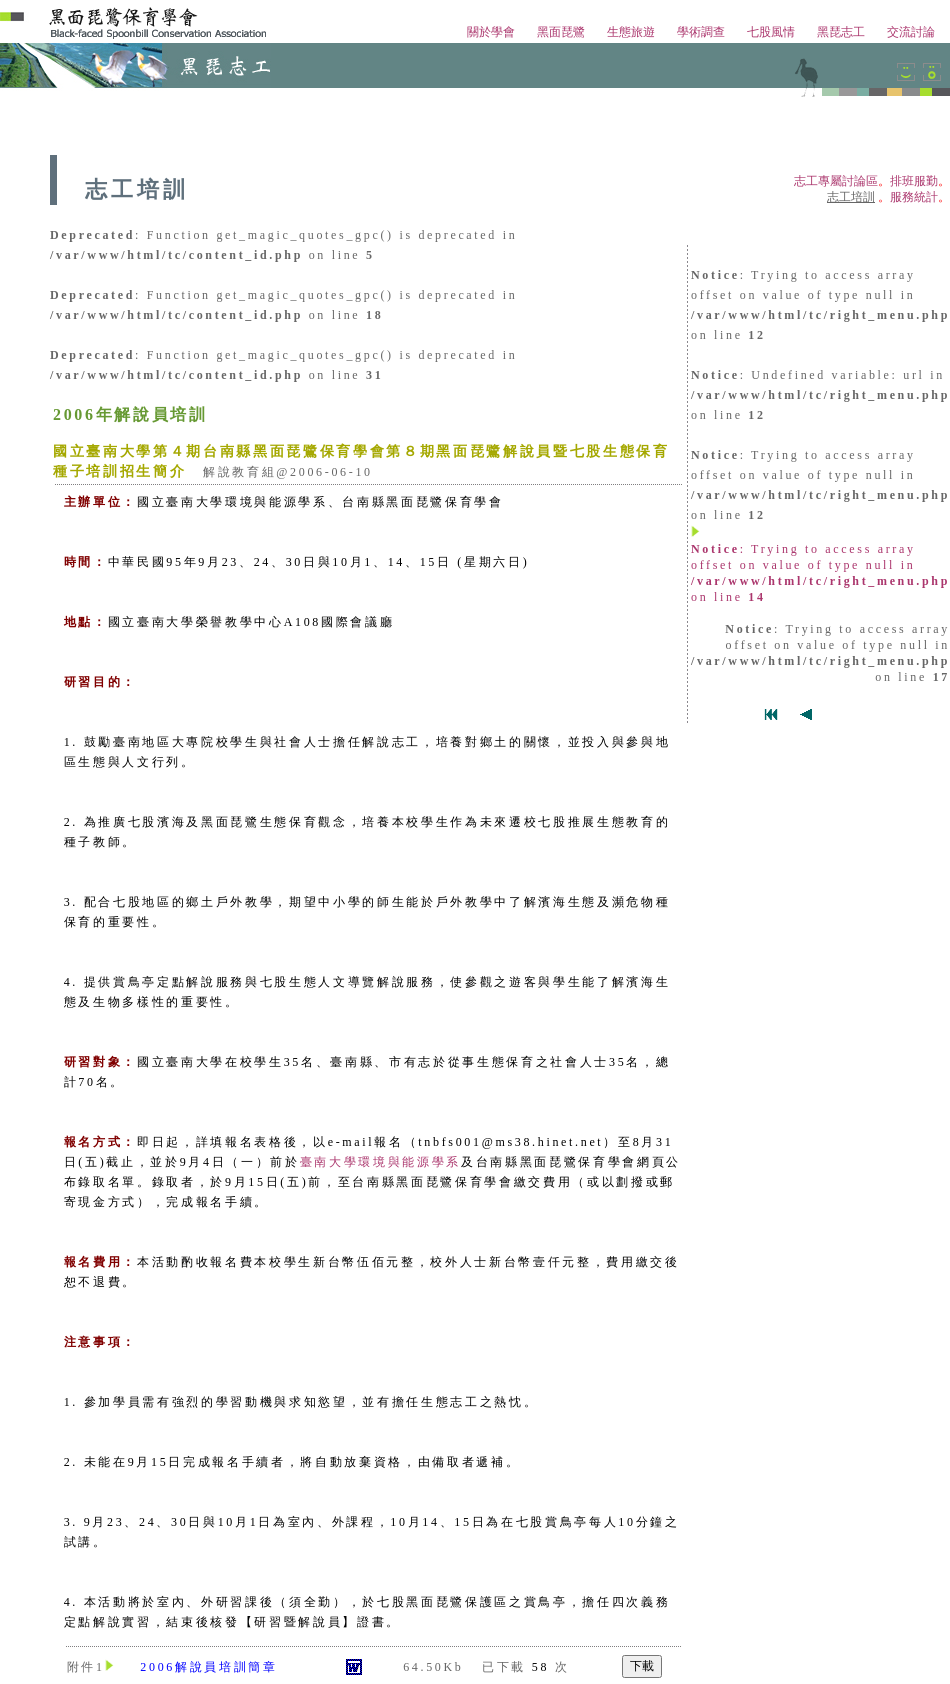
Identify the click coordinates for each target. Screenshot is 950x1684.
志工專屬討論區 (836, 181)
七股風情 (771, 32)
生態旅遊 (631, 32)
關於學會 (491, 32)
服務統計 (914, 197)
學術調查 (701, 32)
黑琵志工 (841, 32)
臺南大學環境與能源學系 (380, 1162)
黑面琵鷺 (561, 32)
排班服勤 (914, 181)
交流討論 (911, 32)
